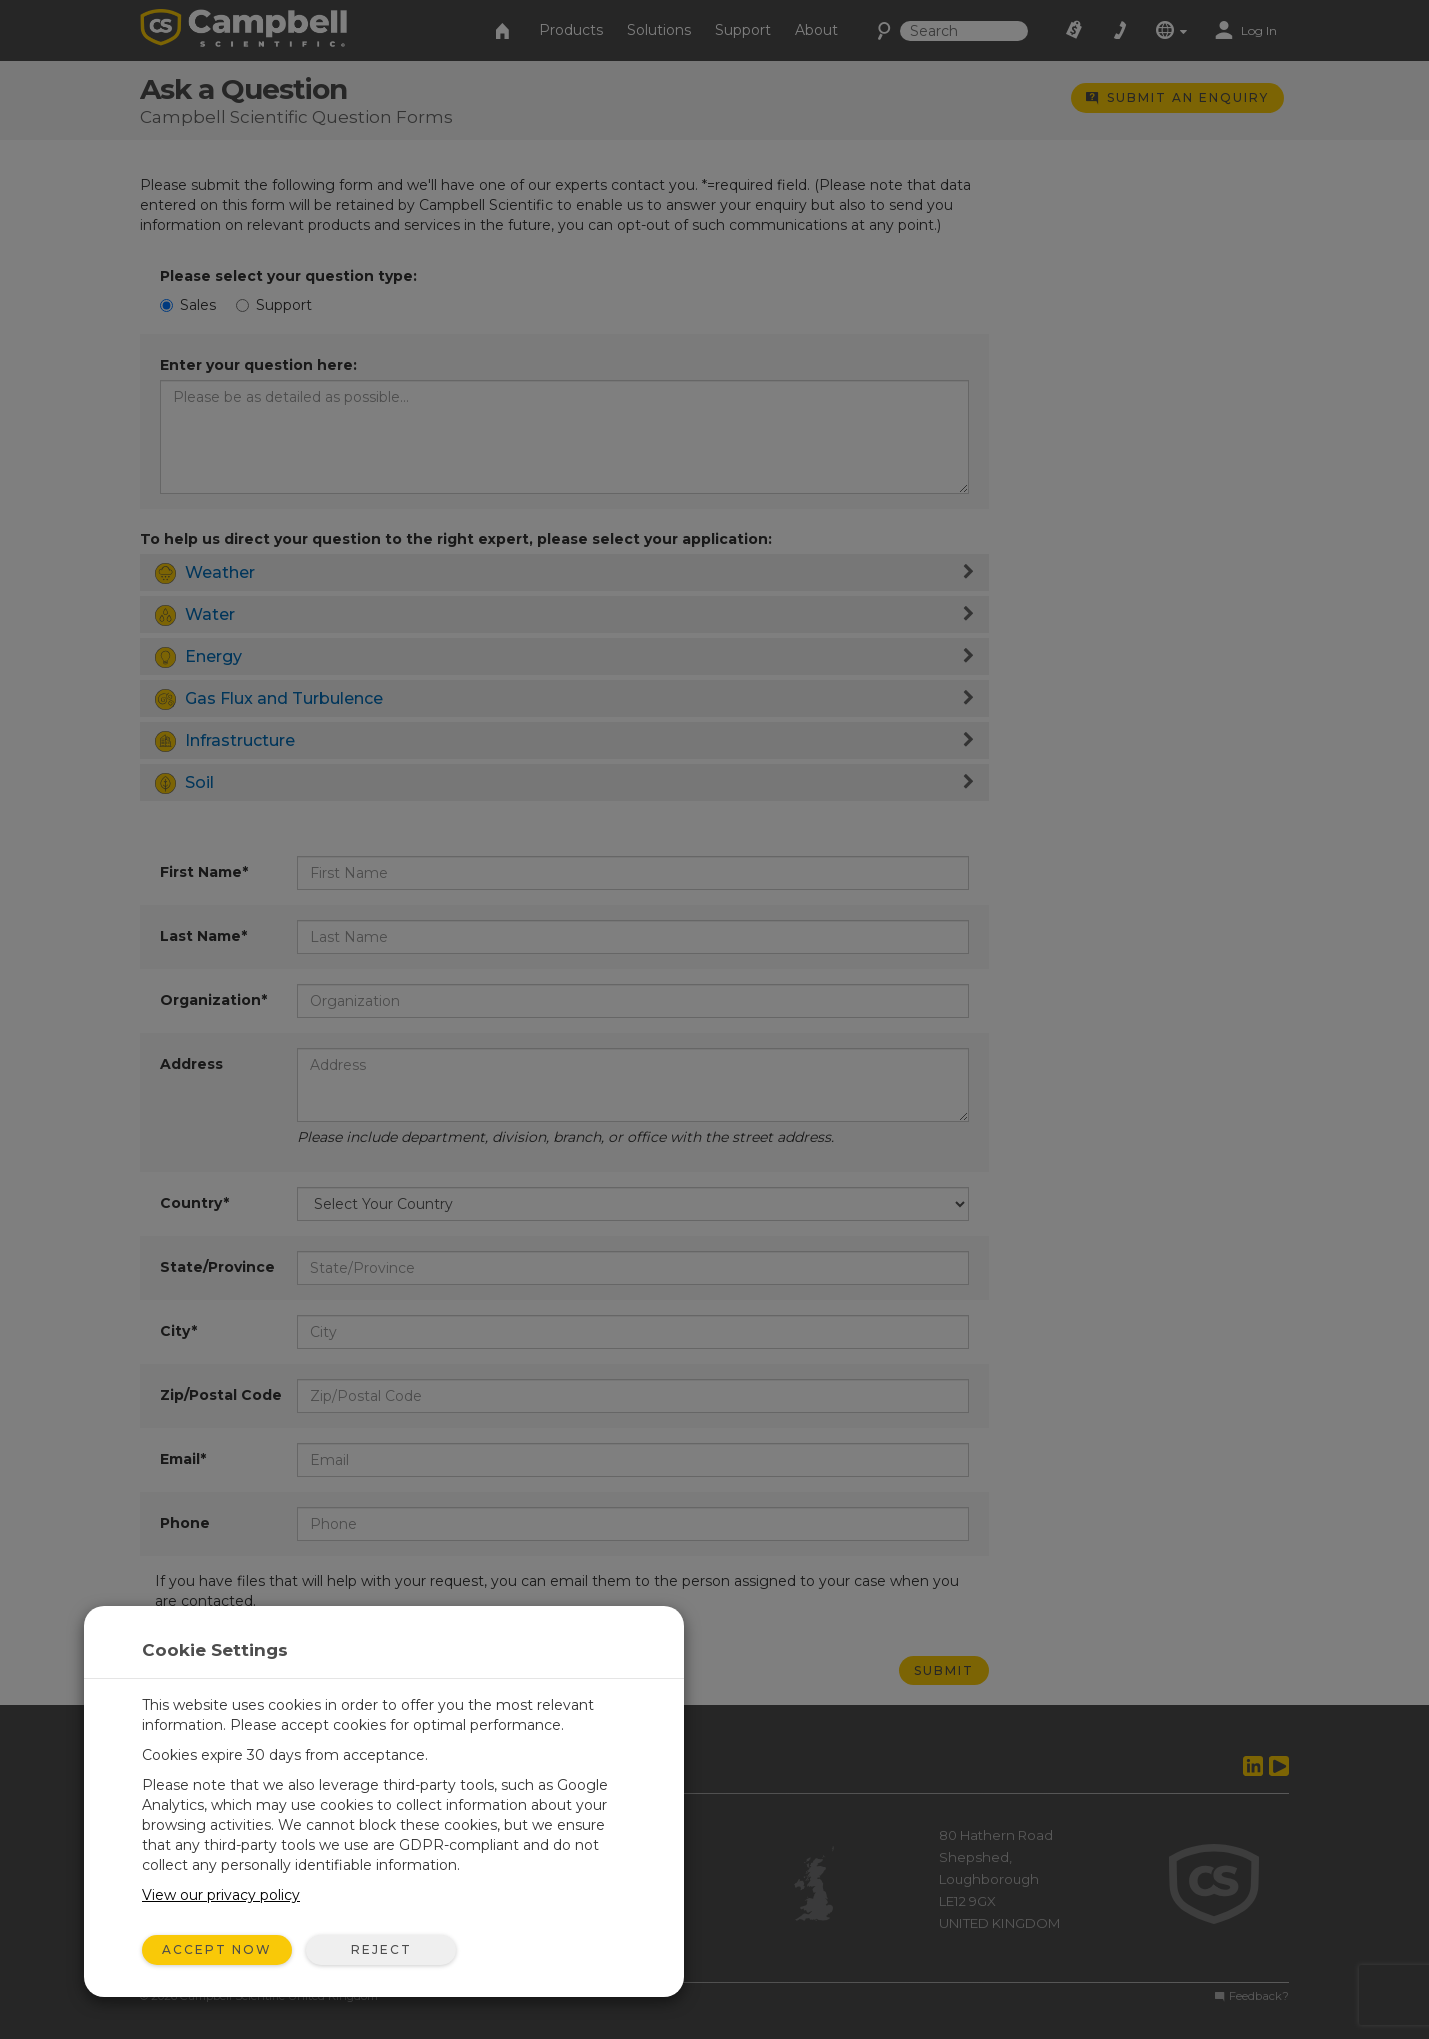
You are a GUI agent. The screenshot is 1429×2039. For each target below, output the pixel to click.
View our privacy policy (221, 1895)
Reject (381, 1949)
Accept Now (217, 1949)
